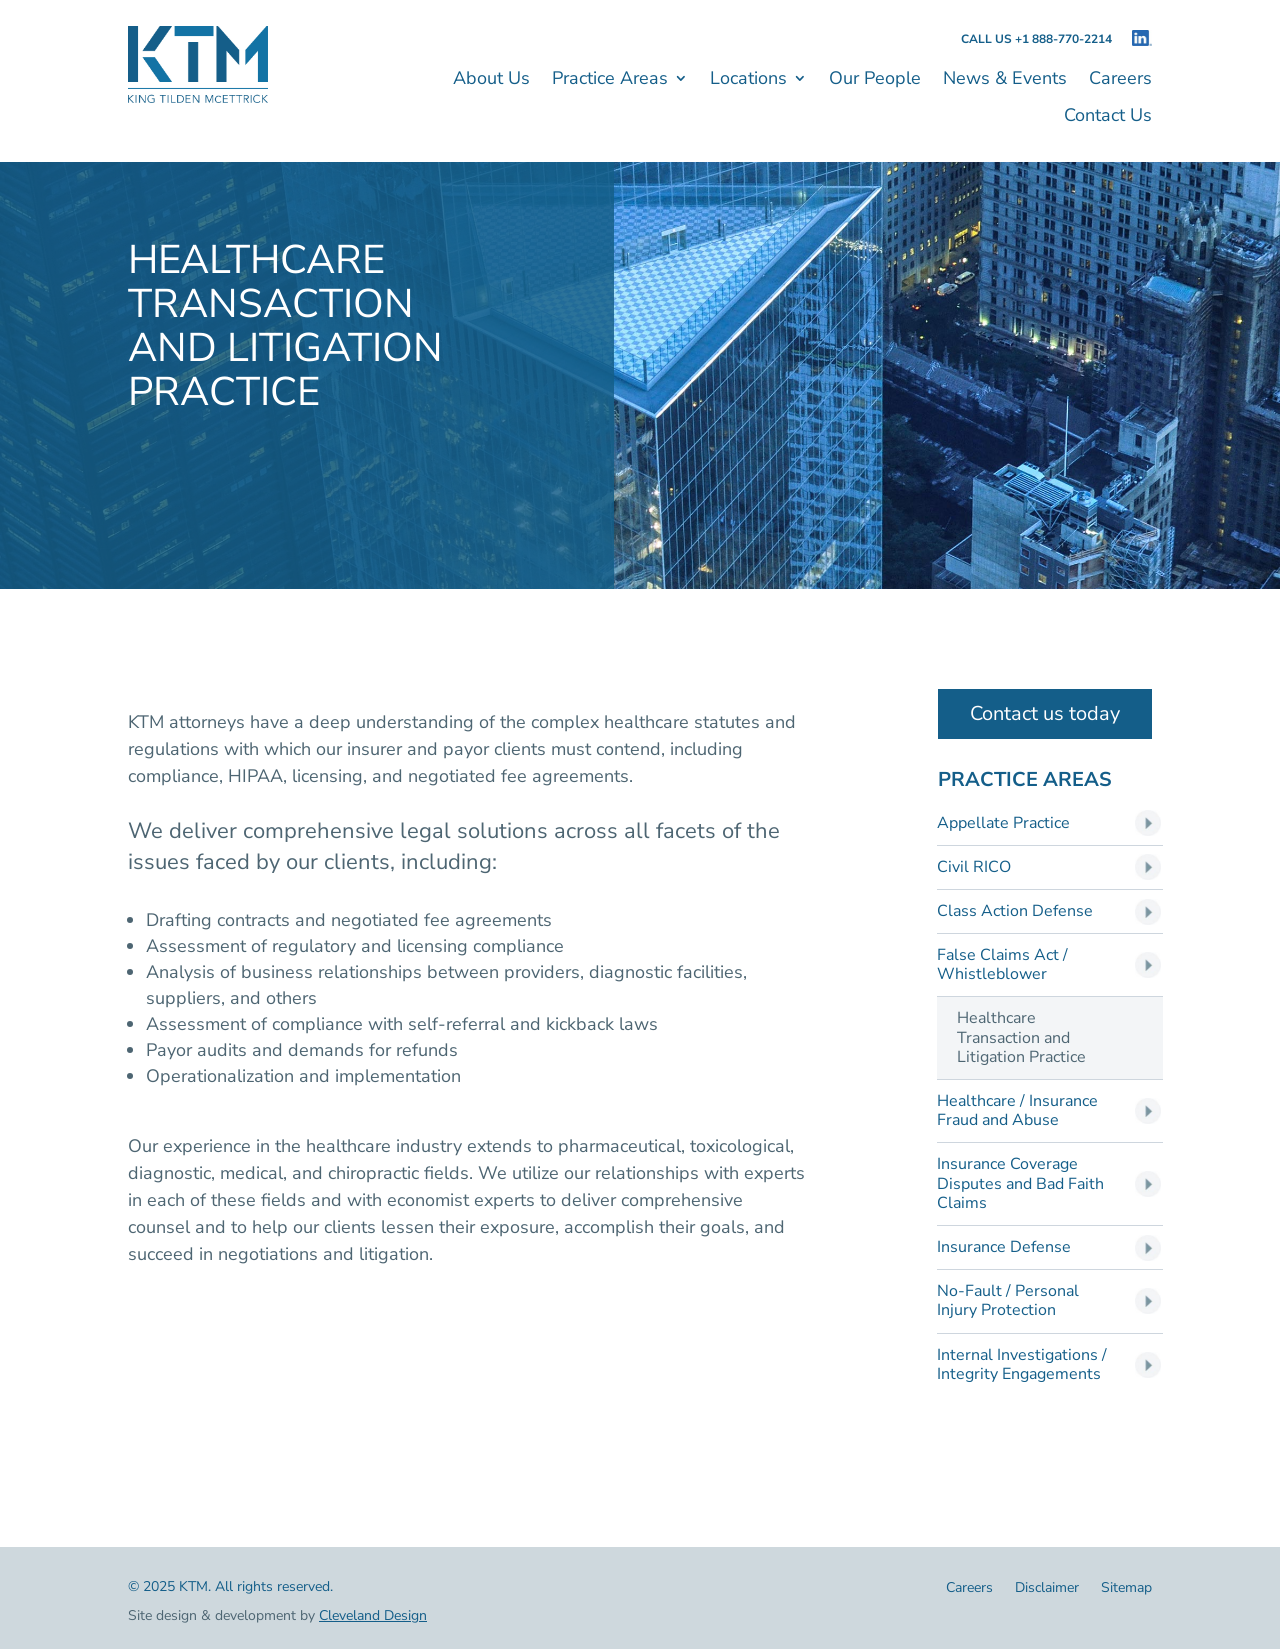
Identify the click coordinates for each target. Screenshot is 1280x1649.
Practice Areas (610, 80)
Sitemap (1126, 1589)
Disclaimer (1047, 1589)
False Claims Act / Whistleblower (1002, 965)
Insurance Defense (1004, 1247)
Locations (748, 80)
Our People (875, 80)
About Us (491, 80)
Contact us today (1045, 713)
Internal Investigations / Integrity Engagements (1022, 1365)
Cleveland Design (373, 1615)
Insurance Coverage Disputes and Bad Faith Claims (1020, 1184)
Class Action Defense (1015, 911)
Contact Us (1108, 117)
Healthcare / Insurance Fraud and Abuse (1017, 1111)
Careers (1120, 80)
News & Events (1005, 80)
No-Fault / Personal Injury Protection (1008, 1301)
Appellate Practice (1003, 823)
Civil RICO (974, 867)
